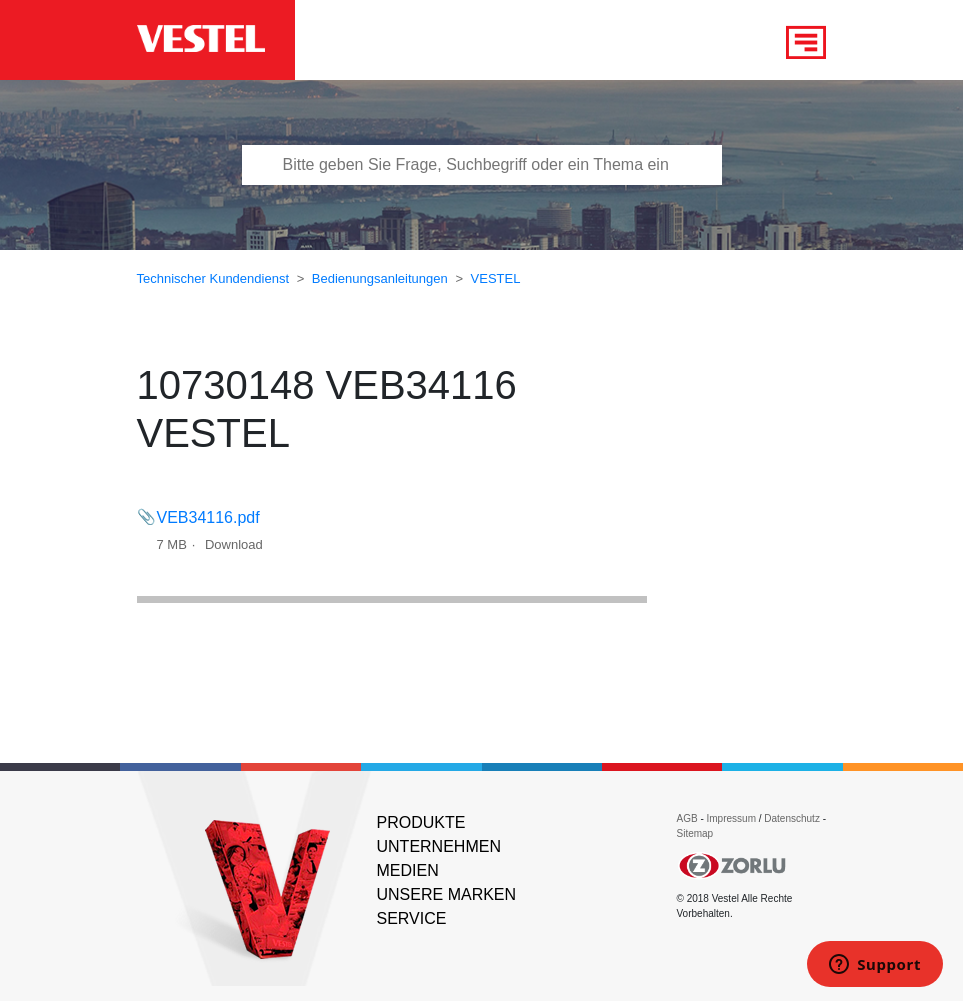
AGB (687, 818)
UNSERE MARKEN (447, 894)
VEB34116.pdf (208, 517)
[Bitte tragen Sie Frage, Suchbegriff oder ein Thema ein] (482, 165)
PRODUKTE (421, 822)
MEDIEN (408, 870)
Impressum (733, 818)
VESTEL (496, 278)
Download (234, 544)
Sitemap (695, 833)
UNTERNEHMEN (439, 846)
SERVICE (412, 918)
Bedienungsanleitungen (380, 278)
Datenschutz (792, 818)
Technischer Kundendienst (213, 278)
